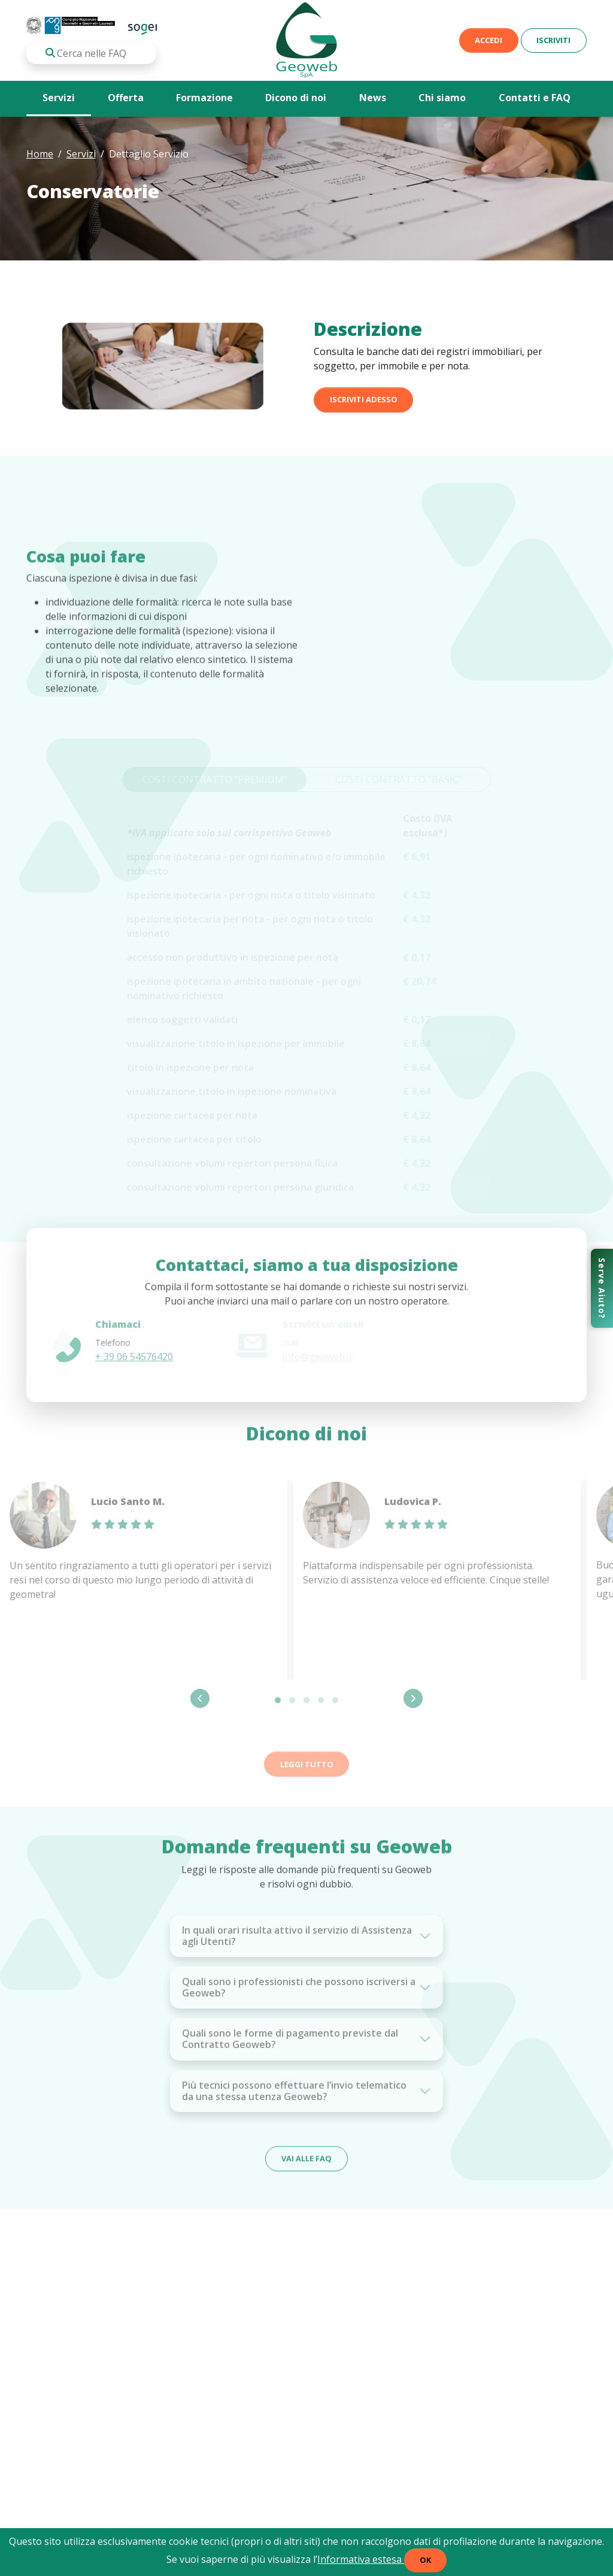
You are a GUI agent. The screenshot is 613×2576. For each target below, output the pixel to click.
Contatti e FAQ (534, 97)
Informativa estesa (360, 2559)
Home (39, 153)
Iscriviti (553, 40)
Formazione (204, 97)
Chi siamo (442, 97)
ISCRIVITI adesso (363, 410)
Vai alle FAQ (306, 2173)
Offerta (126, 97)
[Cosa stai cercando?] (91, 53)
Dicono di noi (295, 97)
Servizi (59, 97)
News (372, 97)
